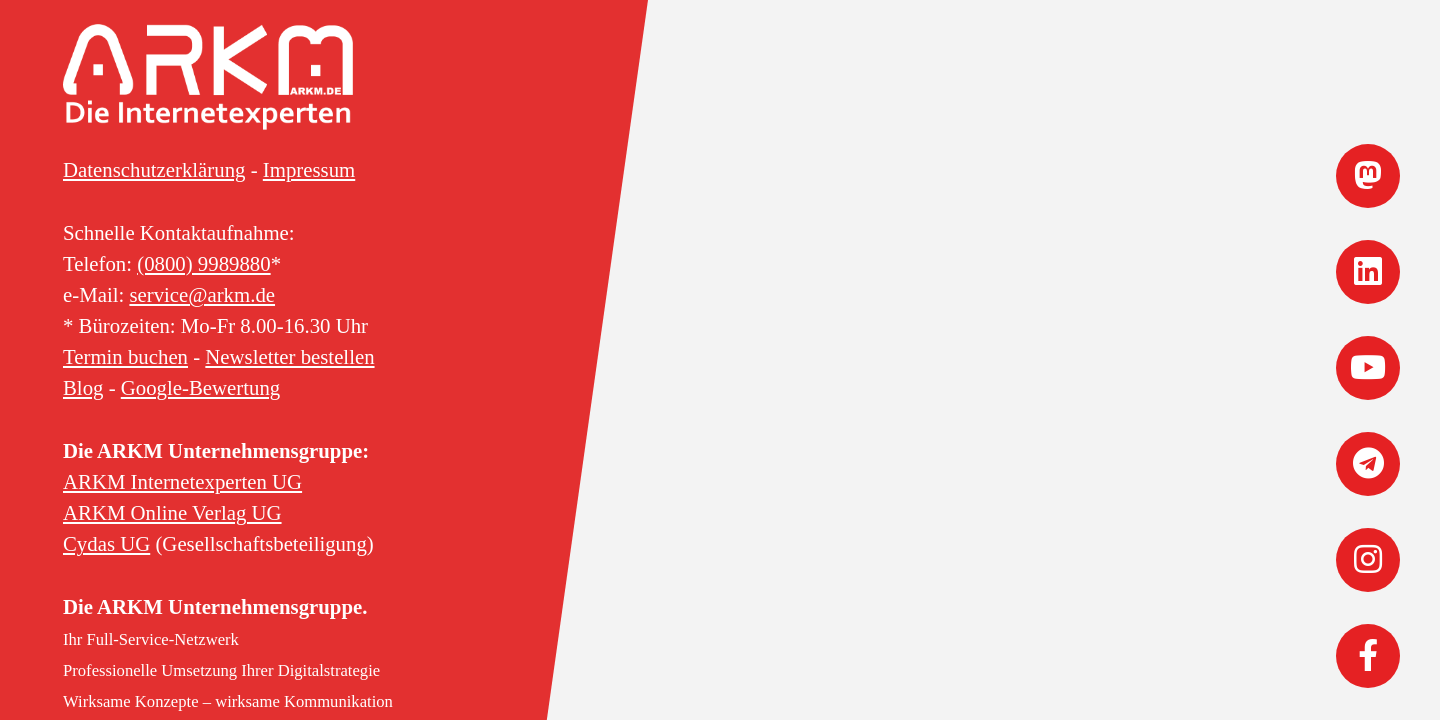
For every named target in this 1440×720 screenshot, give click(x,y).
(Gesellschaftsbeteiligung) (218, 543)
